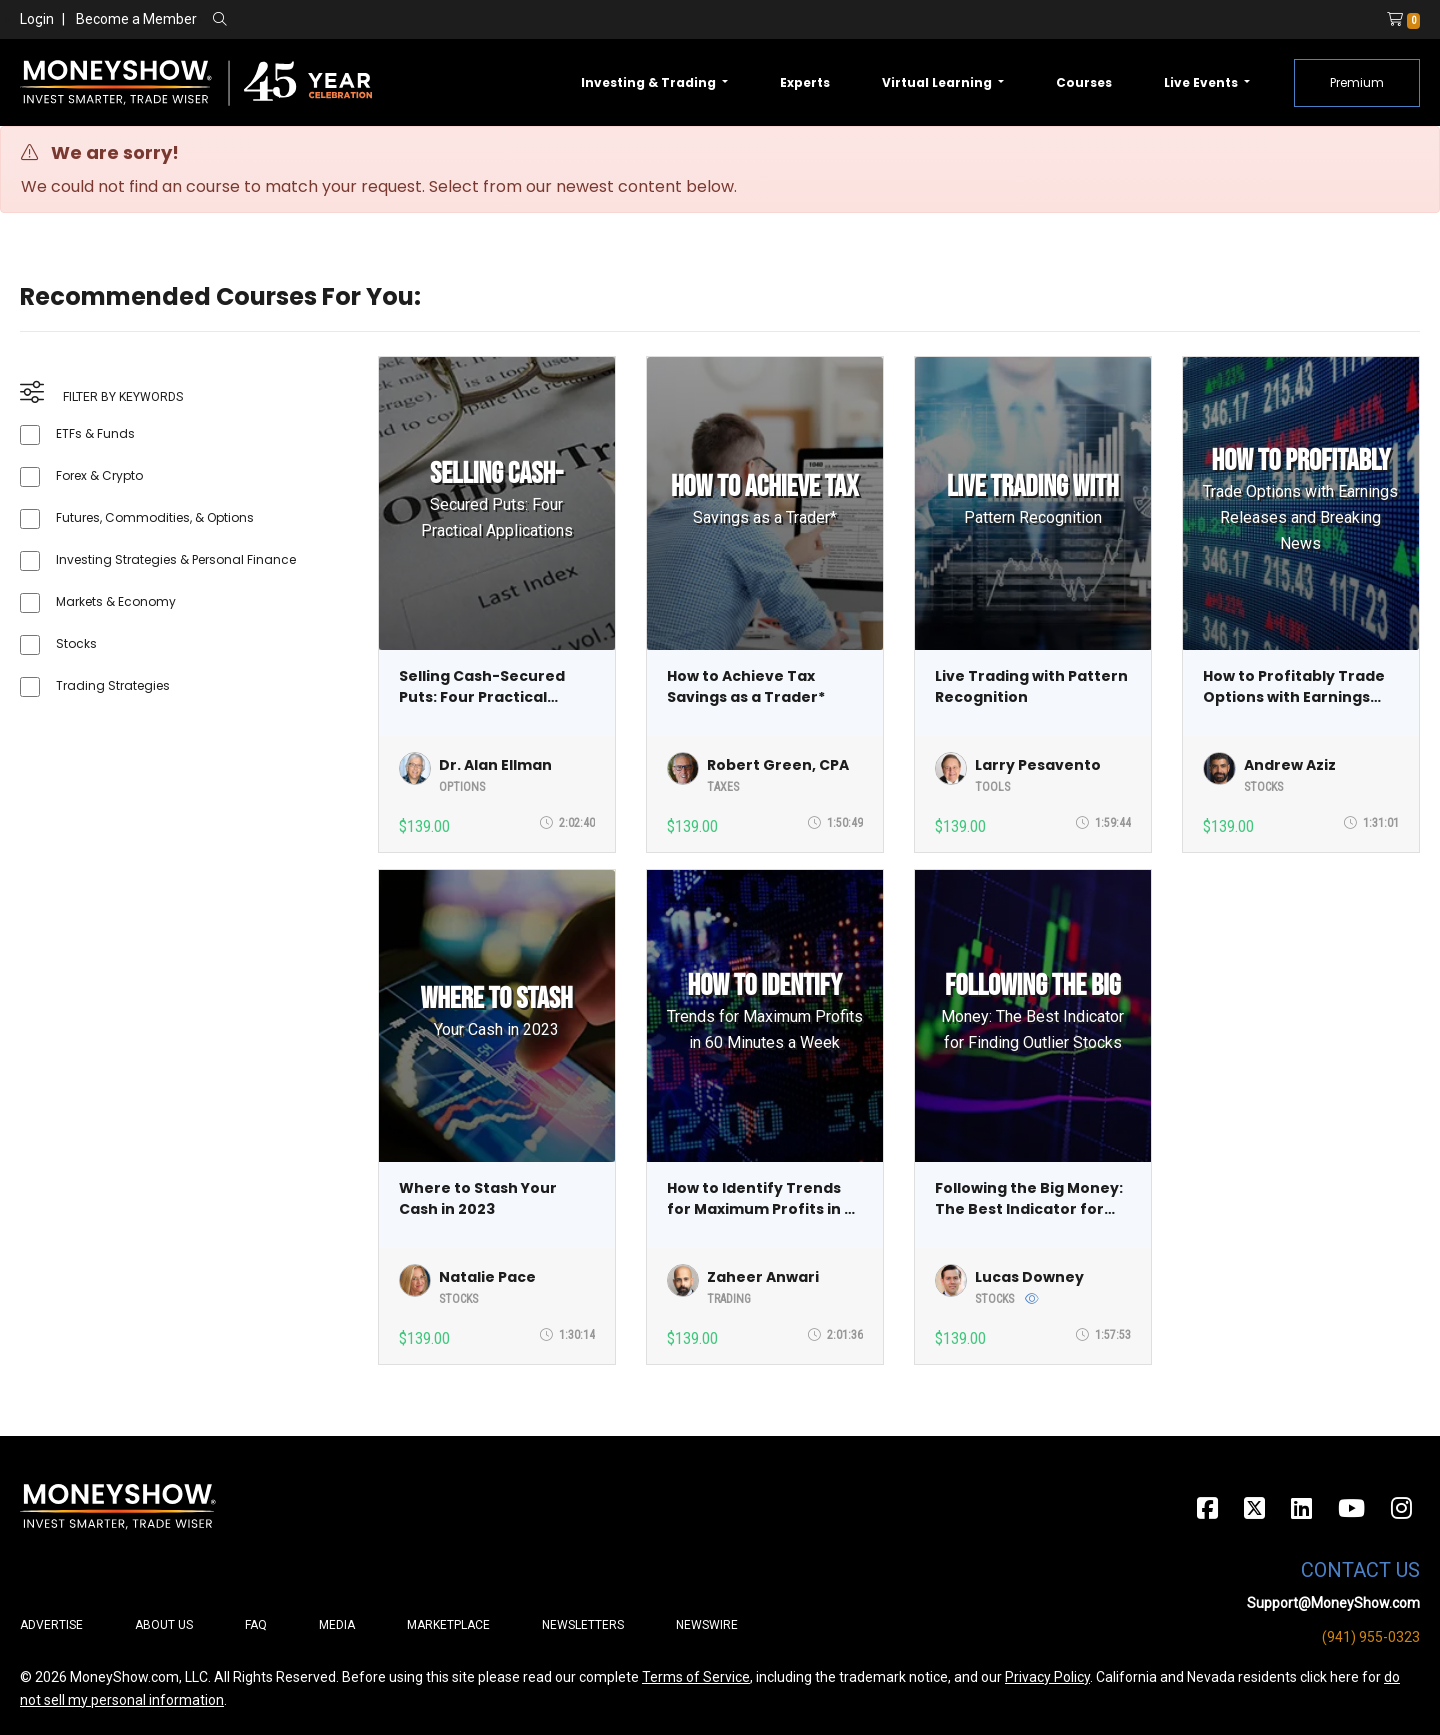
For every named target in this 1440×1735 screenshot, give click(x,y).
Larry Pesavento (1038, 765)
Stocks (76, 643)
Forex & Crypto (99, 475)
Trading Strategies (113, 685)
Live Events (1202, 82)
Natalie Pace (487, 1277)
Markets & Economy (116, 601)
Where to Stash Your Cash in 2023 (478, 1198)
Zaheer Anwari (763, 1277)
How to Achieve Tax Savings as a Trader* (746, 686)
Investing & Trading (650, 82)
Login (37, 19)
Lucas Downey (1029, 1277)
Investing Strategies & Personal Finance (176, 559)
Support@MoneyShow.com (1333, 1603)
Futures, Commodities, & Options (155, 517)
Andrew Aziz (1290, 765)
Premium (1357, 82)
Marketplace (448, 1625)
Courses (1084, 82)
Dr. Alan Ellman (495, 765)
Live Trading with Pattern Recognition (1031, 686)
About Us (164, 1625)
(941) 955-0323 (1371, 1637)
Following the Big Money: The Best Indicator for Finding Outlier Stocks (1029, 1199)
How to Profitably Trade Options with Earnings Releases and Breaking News (1294, 687)
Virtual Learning (938, 82)
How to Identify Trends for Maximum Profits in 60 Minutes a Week (765, 1199)
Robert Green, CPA (778, 765)
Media (337, 1625)
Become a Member (136, 19)
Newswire (707, 1625)
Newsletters (583, 1625)
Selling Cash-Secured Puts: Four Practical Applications (482, 687)
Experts (805, 82)
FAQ (256, 1625)
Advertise (51, 1625)
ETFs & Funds (95, 433)
